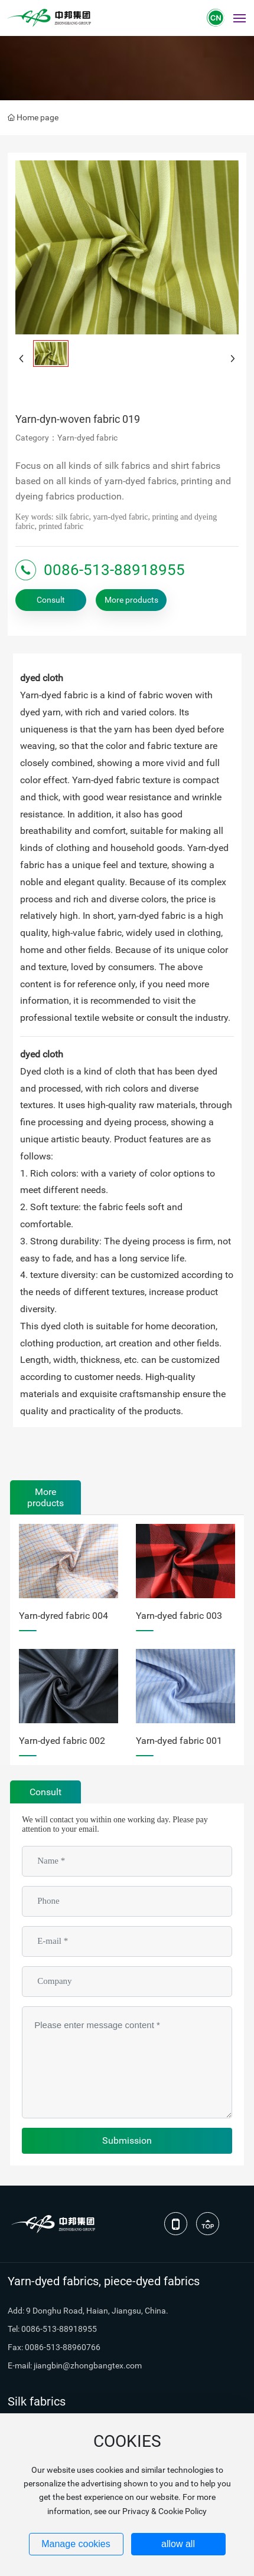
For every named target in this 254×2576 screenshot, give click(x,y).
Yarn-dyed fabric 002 (62, 1740)
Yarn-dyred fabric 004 (63, 1615)
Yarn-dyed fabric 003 (179, 1615)
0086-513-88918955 (114, 570)
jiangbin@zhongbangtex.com (88, 2365)
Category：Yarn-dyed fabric (66, 437)
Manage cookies (75, 2544)
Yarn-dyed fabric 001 (179, 1740)
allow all (178, 2544)
